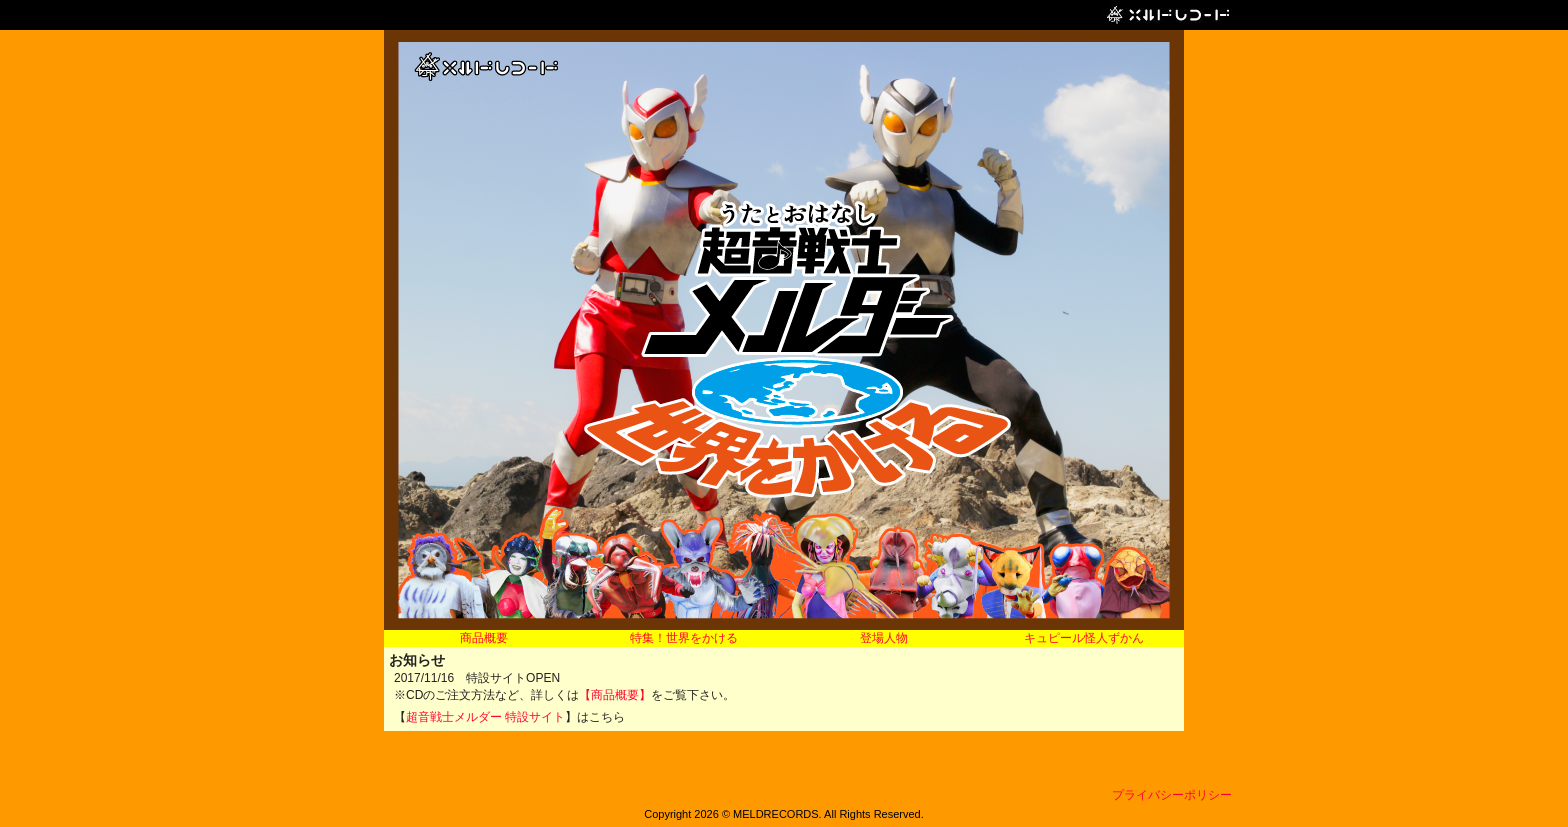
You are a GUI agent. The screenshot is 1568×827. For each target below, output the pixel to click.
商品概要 (484, 638)
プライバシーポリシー (1172, 795)
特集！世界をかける (684, 638)
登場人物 (884, 638)
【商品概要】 (615, 695)
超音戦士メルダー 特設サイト (485, 717)
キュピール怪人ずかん (1084, 638)
